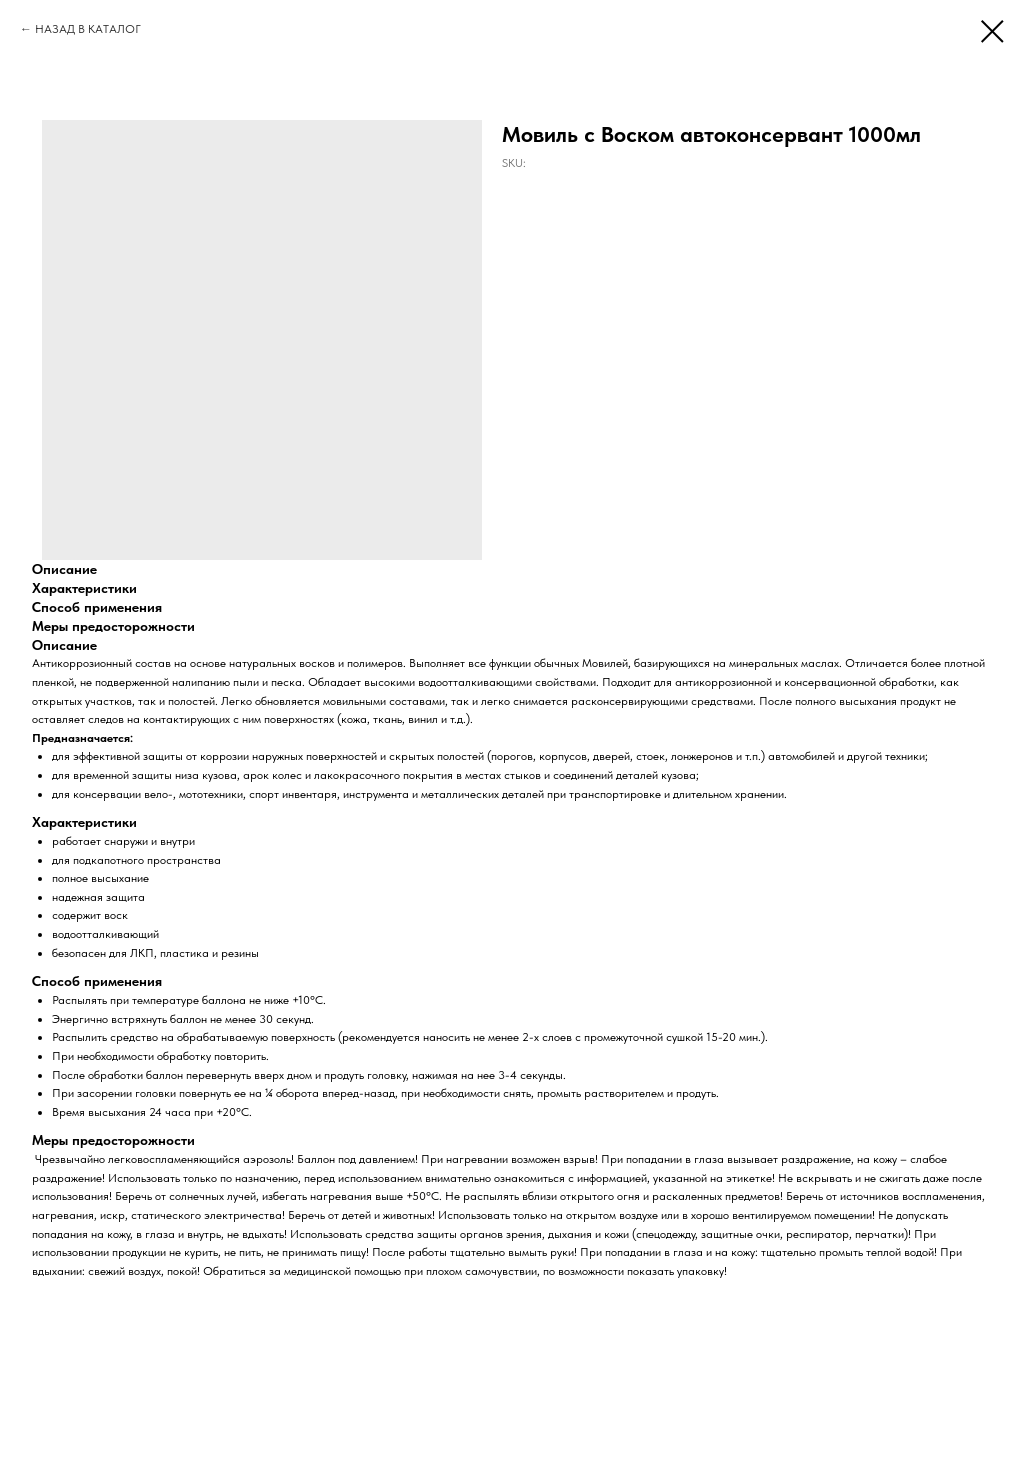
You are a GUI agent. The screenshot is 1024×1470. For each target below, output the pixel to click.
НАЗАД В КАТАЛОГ (88, 29)
